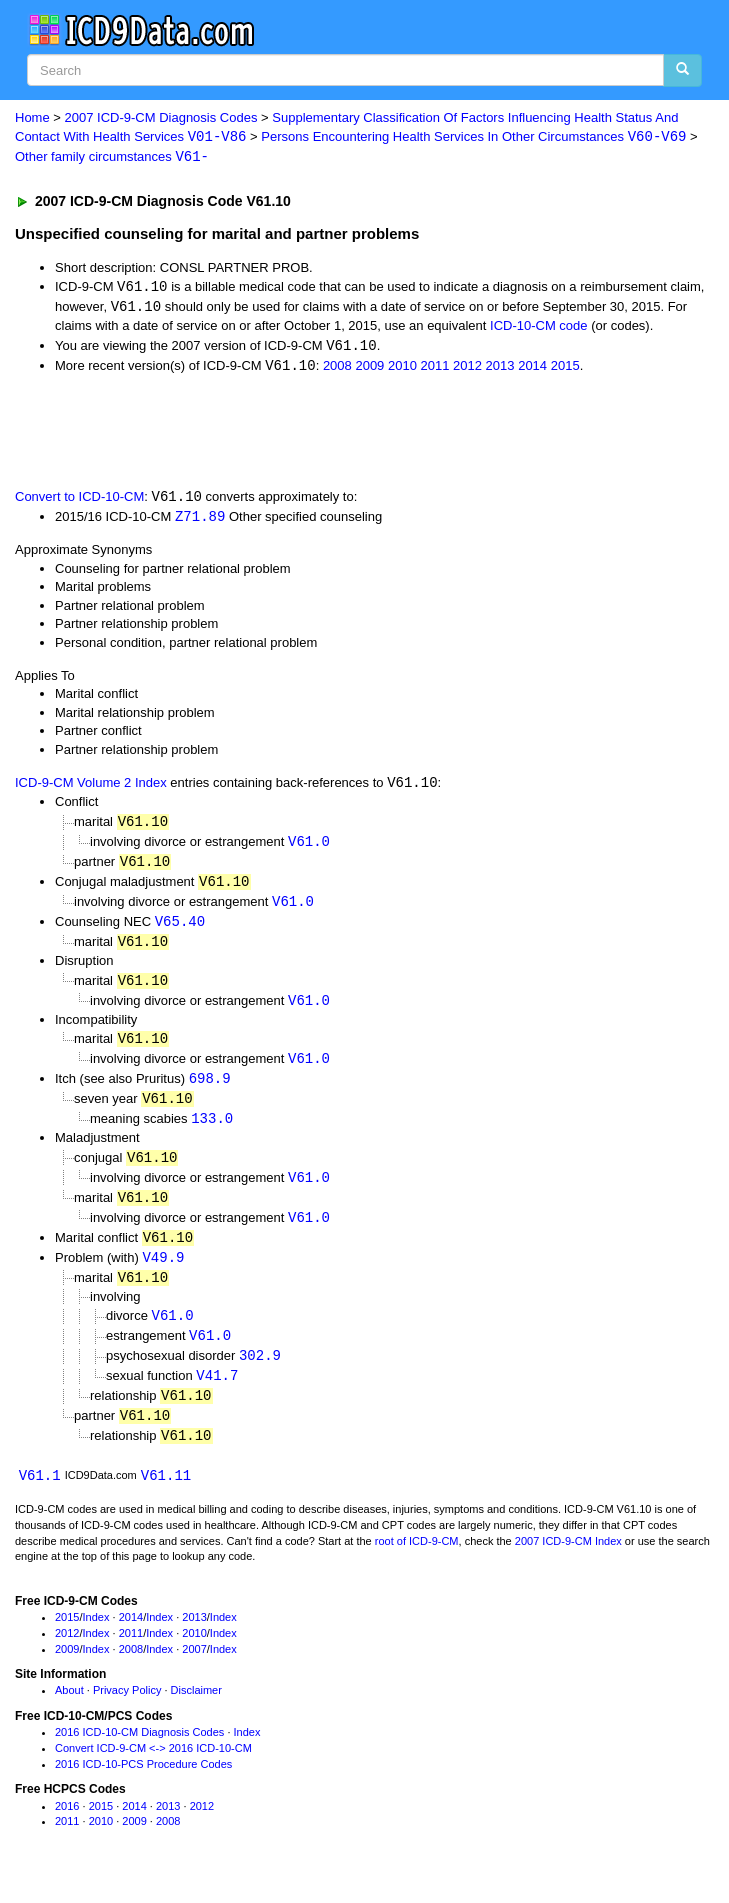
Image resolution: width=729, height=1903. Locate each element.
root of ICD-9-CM (417, 1562)
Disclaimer (196, 1712)
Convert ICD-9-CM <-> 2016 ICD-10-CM (153, 1769)
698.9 (210, 1089)
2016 (67, 1827)
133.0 (212, 1130)
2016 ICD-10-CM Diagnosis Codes (139, 1754)
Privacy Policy (127, 1712)
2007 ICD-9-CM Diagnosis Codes (161, 117)
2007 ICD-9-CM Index (568, 1562)
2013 (500, 368)
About (69, 1712)
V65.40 (180, 929)
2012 (467, 368)
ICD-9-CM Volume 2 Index (91, 788)
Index (96, 1639)
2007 (194, 1670)
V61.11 (166, 1496)
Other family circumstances (112, 158)
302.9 (260, 1373)
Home (32, 117)
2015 (565, 368)
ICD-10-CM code (539, 327)
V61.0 (309, 847)
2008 (337, 368)
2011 (435, 368)
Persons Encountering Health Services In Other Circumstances (473, 137)
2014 (532, 368)
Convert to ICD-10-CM (79, 501)
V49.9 (163, 1272)
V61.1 (40, 1496)
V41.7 (217, 1394)
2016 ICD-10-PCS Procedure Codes (143, 1785)
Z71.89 (200, 520)
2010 (402, 368)
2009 (369, 368)
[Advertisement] (234, 433)
